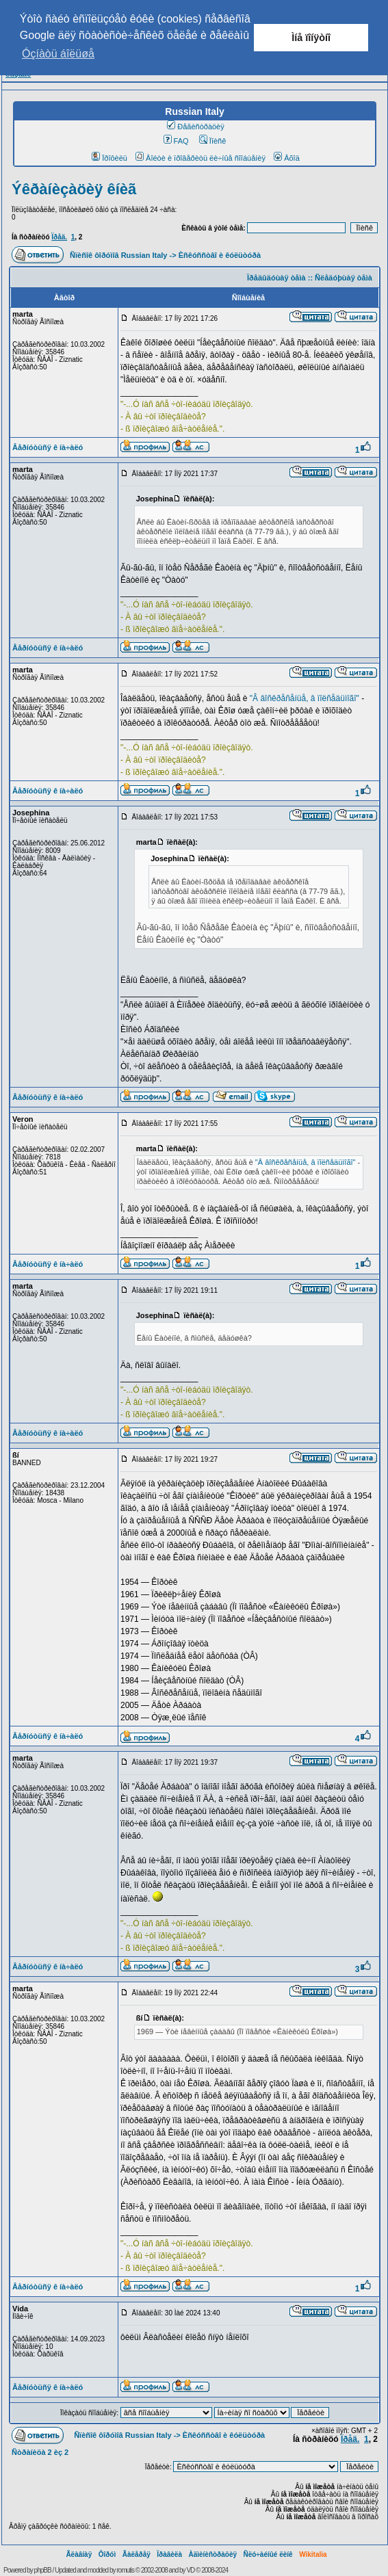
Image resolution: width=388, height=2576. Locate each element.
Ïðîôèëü (109, 158)
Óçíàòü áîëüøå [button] (58, 54)
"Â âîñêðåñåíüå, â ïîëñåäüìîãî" (304, 698)
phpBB (42, 2570)
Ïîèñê (212, 141)
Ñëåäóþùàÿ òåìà (343, 278)
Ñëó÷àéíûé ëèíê (267, 2554)
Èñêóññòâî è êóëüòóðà (220, 255)
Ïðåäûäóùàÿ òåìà (276, 278)
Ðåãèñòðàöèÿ (195, 126)
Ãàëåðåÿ (136, 2554)
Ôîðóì (107, 2554)
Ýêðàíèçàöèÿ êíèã (74, 189)
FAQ (176, 141)
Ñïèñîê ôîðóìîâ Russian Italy (118, 255)
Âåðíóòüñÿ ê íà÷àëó (47, 447)
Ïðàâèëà (169, 2554)
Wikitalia (312, 2554)
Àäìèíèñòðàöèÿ (212, 2554)
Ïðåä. (59, 237)
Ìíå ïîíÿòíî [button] (311, 37)
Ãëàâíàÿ (79, 2554)
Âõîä (287, 158)
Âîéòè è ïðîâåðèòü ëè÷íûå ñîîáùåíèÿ (200, 158)
